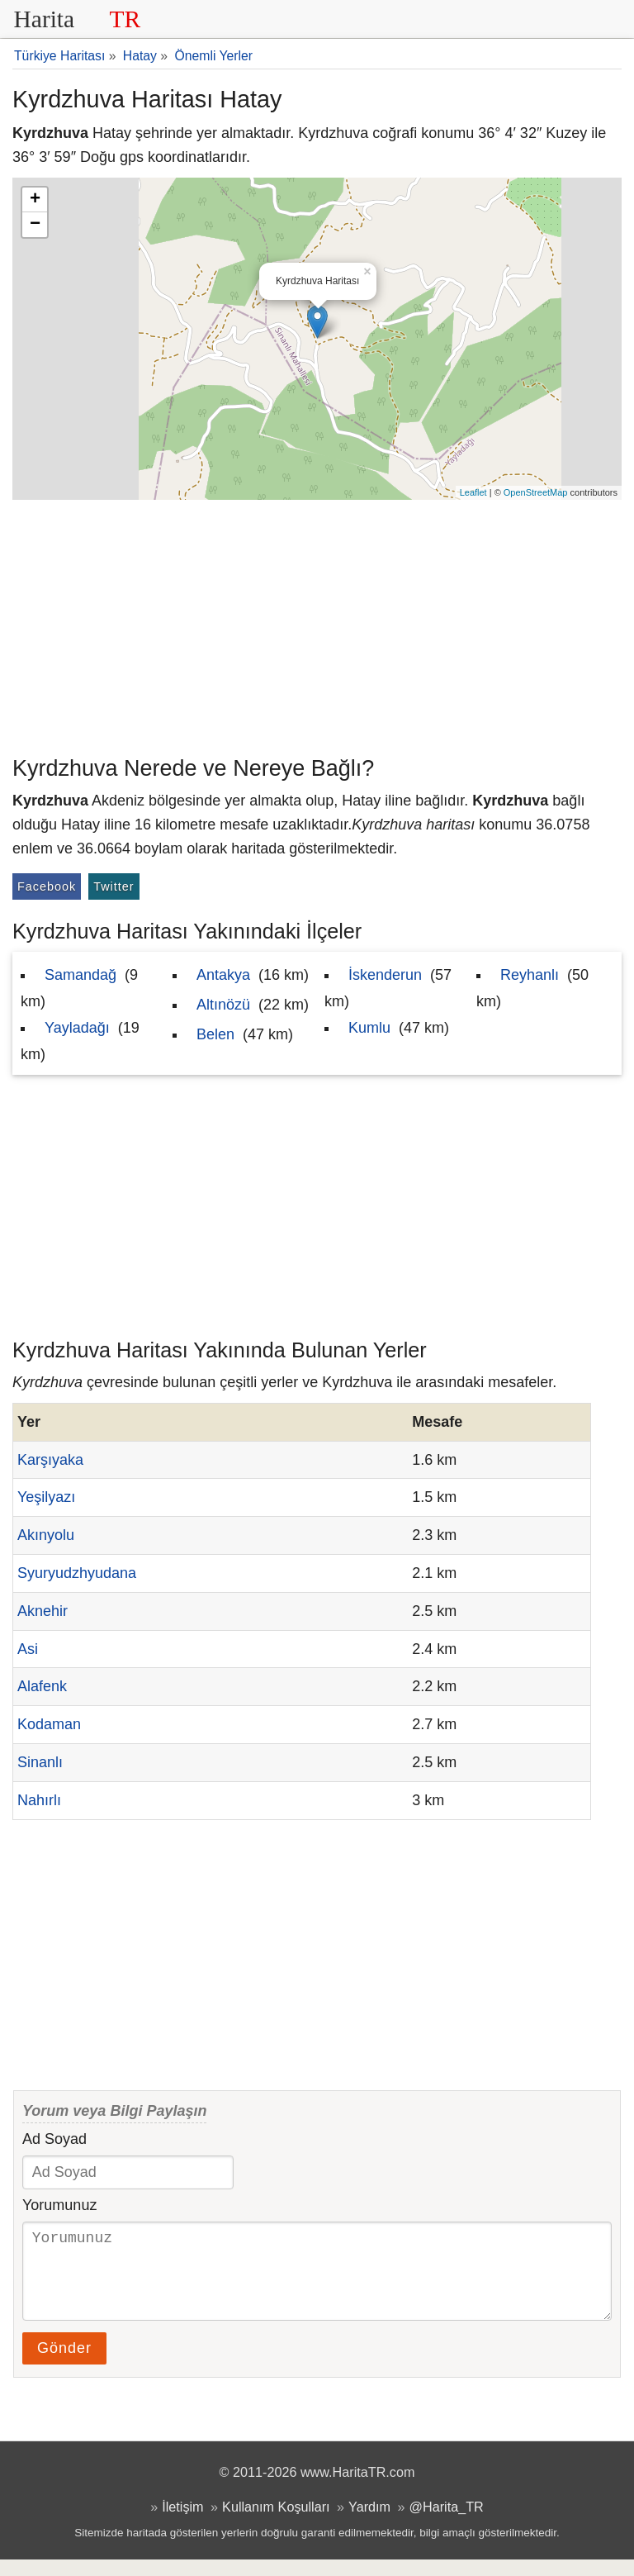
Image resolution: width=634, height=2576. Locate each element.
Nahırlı (39, 1800)
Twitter (113, 886)
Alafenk (42, 1686)
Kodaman (49, 1724)
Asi (27, 1649)
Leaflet (473, 492)
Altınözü (223, 1004)
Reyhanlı (529, 975)
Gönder (64, 2364)
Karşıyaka (50, 1460)
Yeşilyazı (46, 1497)
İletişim (182, 2523)
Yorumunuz (59, 2205)
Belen (215, 1034)
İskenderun (385, 975)
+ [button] (35, 200)
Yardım (369, 2523)
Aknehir (42, 1611)
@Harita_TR (446, 2523)
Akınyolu (45, 1535)
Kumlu (369, 1027)
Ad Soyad (54, 2139)
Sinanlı (40, 1762)
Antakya (223, 975)
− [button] (35, 224)
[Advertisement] (317, 623)
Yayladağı (77, 1027)
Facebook (46, 886)
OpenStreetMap (536, 492)
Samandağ (80, 975)
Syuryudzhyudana (76, 1573)
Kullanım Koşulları (275, 2523)
